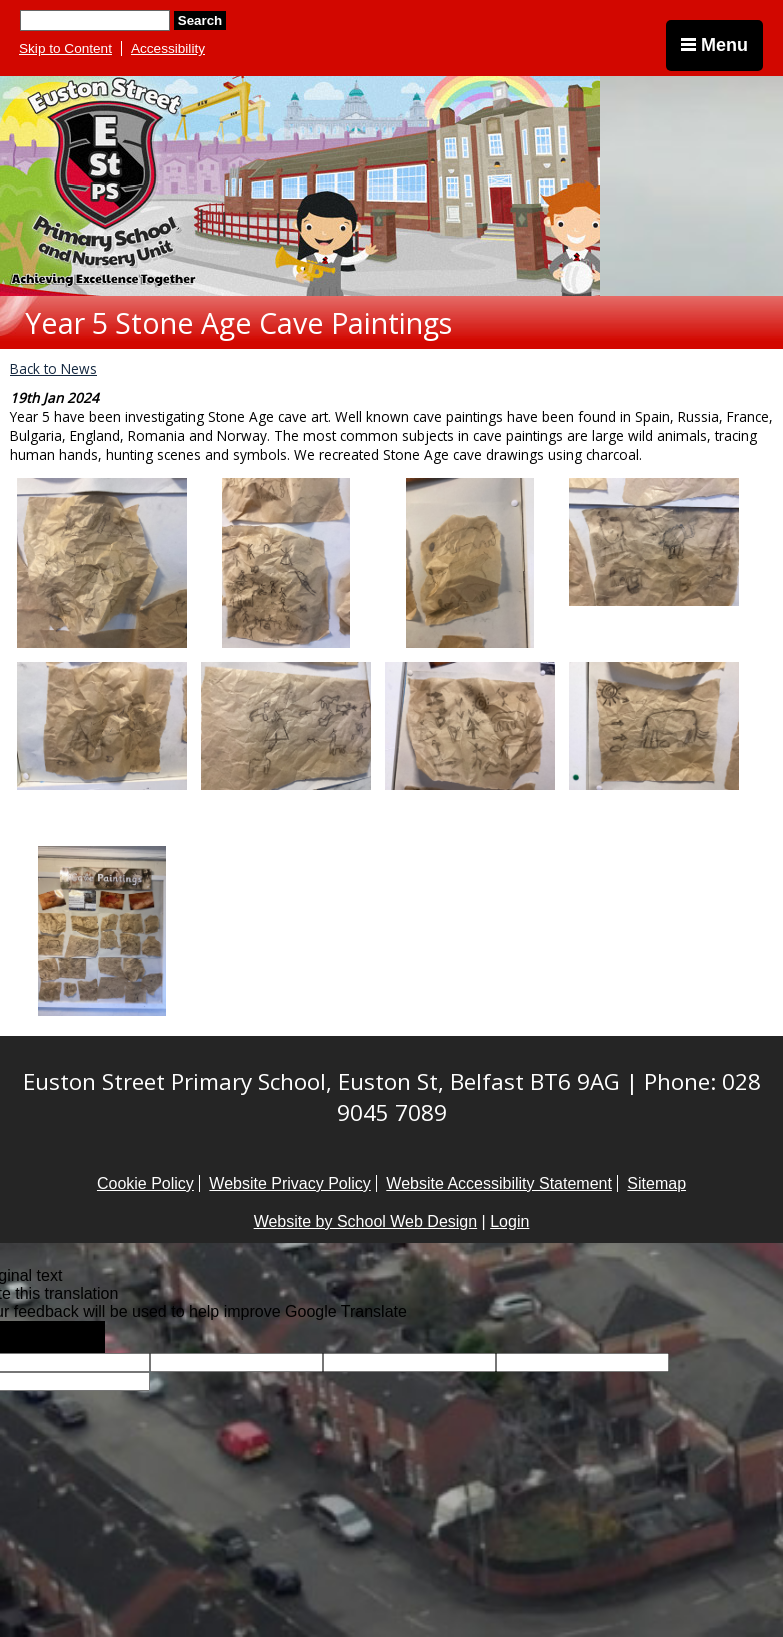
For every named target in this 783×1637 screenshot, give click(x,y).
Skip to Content (65, 48)
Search (200, 20)
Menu (714, 45)
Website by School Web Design (366, 1221)
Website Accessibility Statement (499, 1183)
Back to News (53, 368)
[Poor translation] (73, 1337)
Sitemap (656, 1183)
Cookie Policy (145, 1183)
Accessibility (168, 48)
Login (509, 1221)
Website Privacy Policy (290, 1183)
